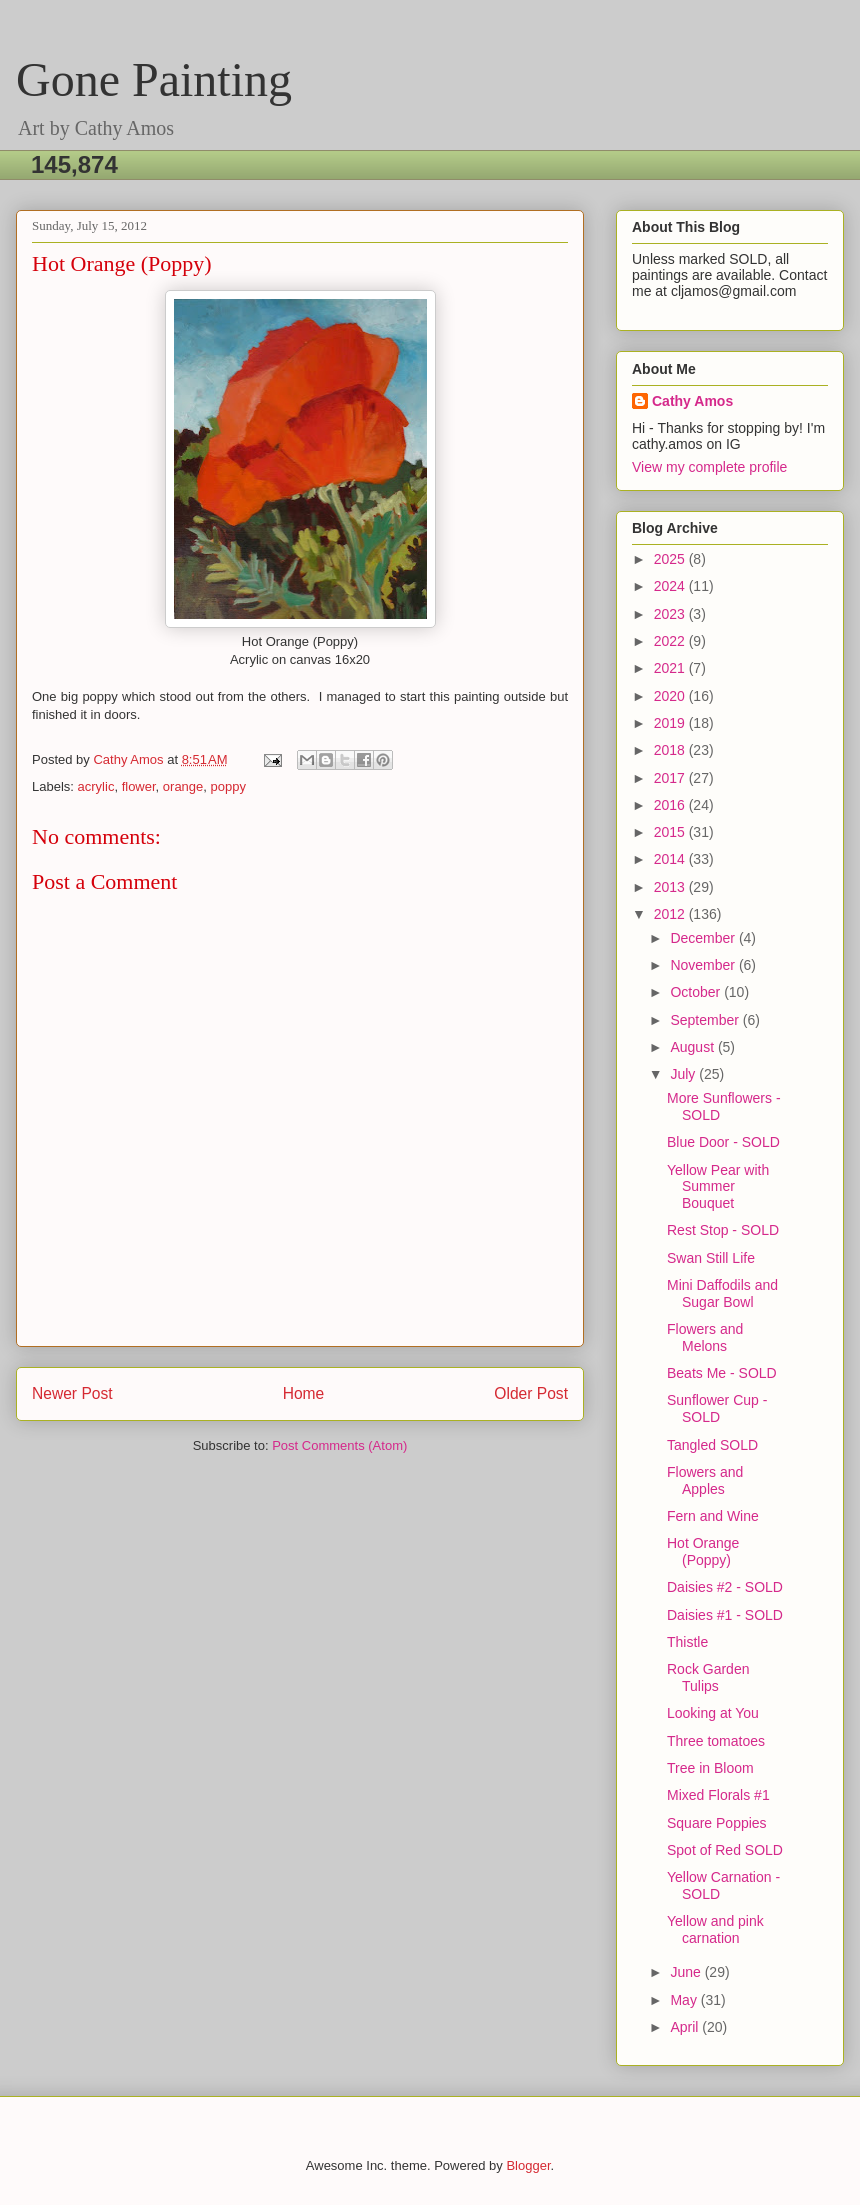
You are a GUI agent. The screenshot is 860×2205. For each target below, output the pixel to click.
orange (183, 786)
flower (139, 786)
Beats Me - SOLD (722, 1373)
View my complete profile (709, 467)
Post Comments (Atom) (339, 1445)
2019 (671, 723)
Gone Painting (154, 79)
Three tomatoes (716, 1741)
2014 (671, 859)
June (687, 1972)
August (693, 1047)
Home (304, 1393)
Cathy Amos (692, 401)
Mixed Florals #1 (718, 1795)
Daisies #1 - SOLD (725, 1615)
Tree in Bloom (710, 1768)
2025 (671, 559)
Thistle (687, 1642)
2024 (671, 586)
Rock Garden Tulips (708, 1677)
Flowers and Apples (705, 1480)
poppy (228, 786)
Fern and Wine (713, 1516)
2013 (671, 887)
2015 (671, 832)
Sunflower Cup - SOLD (717, 1408)
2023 (671, 614)
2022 (671, 641)
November (704, 965)
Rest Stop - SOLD (723, 1230)
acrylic (96, 786)
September (706, 1020)
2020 (671, 696)
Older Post (531, 1393)
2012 (671, 914)
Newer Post (72, 1393)
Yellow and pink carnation (715, 1929)
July (684, 1074)
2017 (671, 778)
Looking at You (713, 1713)
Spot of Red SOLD (725, 1850)
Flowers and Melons (705, 1337)
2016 (671, 805)
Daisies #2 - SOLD (725, 1587)
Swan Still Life (711, 1258)
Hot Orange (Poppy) (703, 1551)
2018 (671, 750)
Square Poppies (717, 1823)
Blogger (528, 2165)
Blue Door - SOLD (723, 1142)
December (704, 938)
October (697, 992)
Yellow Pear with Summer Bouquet (718, 1187)
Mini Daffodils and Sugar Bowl (722, 1293)
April (686, 2027)
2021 (671, 668)
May (685, 2000)
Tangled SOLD (712, 1445)
